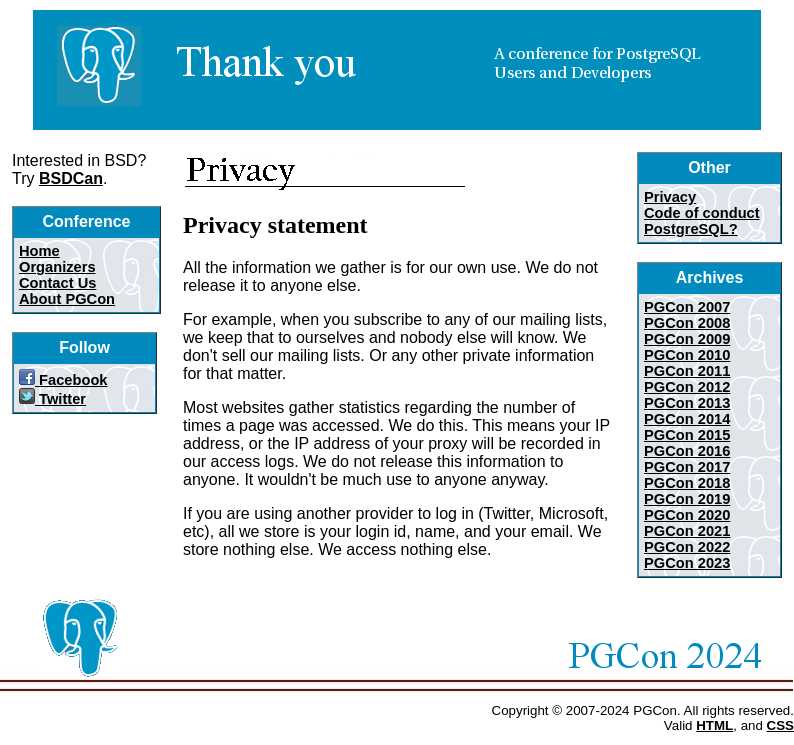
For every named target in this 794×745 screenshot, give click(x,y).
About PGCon (67, 299)
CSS (780, 725)
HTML (714, 725)
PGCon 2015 (687, 435)
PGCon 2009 (687, 339)
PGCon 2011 (687, 371)
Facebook (63, 380)
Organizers (57, 267)
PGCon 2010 (687, 355)
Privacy (670, 197)
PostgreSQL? (691, 229)
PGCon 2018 (687, 483)
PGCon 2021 (687, 531)
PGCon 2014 (687, 419)
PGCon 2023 (687, 563)
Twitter (52, 399)
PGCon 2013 (687, 403)
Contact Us (57, 283)
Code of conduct (702, 213)
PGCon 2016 (687, 451)
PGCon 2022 (687, 547)
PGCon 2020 (687, 515)
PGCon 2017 (687, 467)
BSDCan (71, 178)
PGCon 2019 (687, 499)
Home (39, 251)
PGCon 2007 (687, 307)
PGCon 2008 (687, 323)
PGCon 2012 (687, 387)
